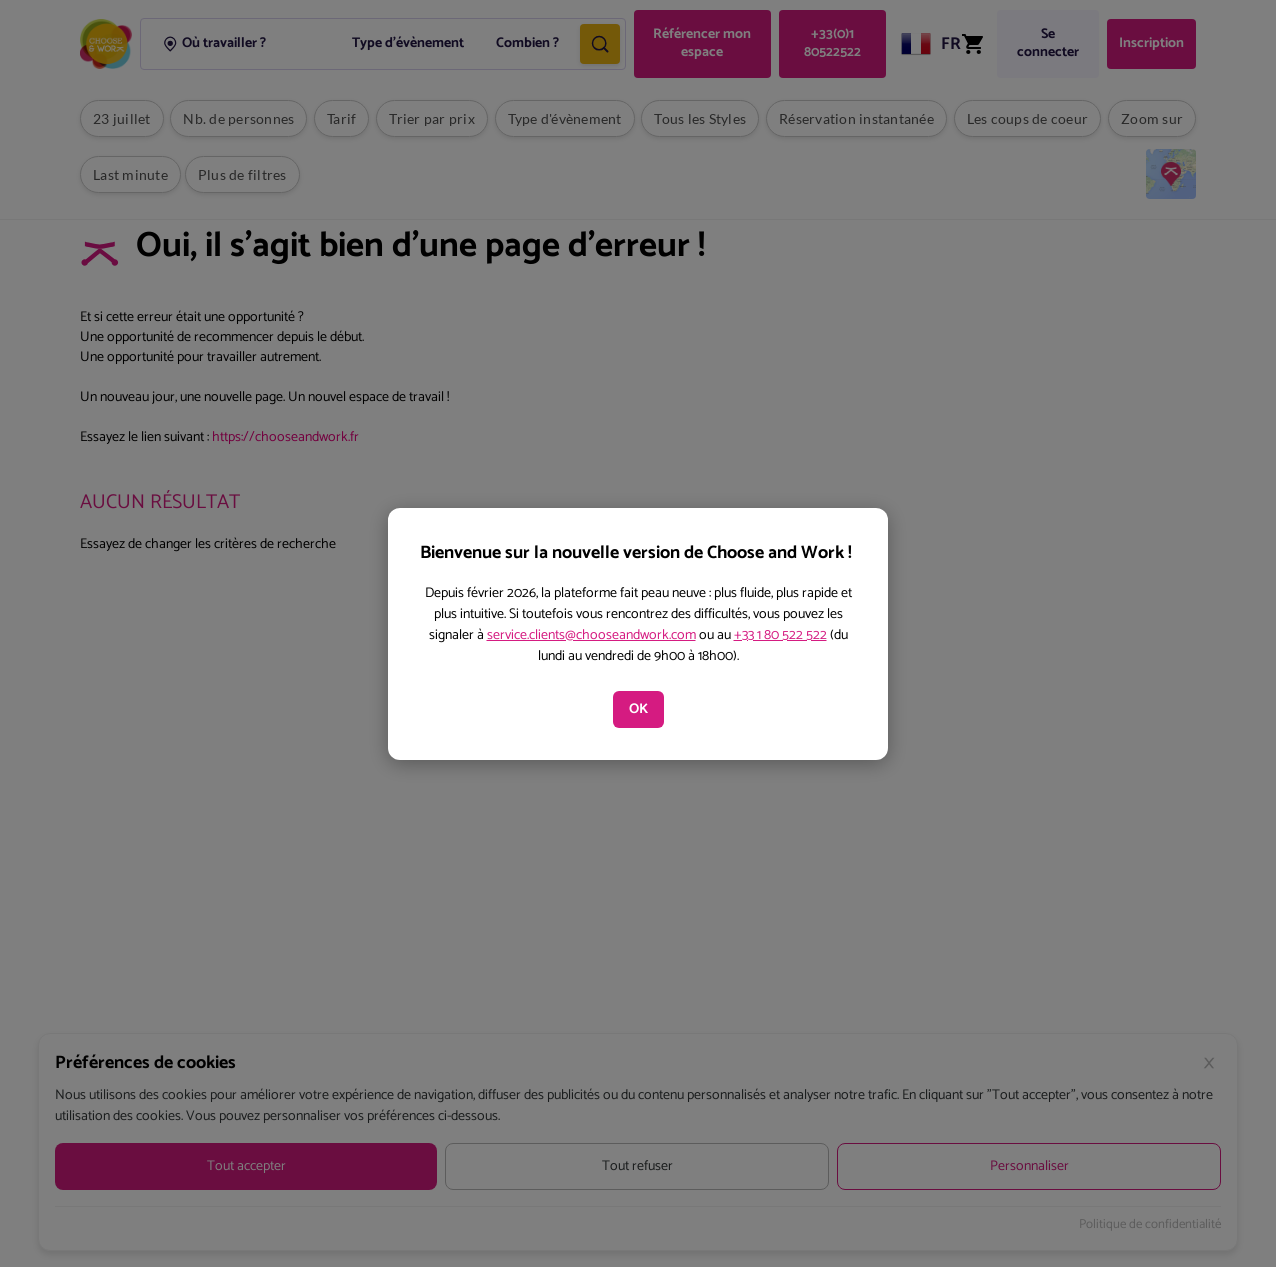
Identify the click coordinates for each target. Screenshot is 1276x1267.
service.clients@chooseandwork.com (591, 635)
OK (638, 709)
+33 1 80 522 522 (780, 635)
